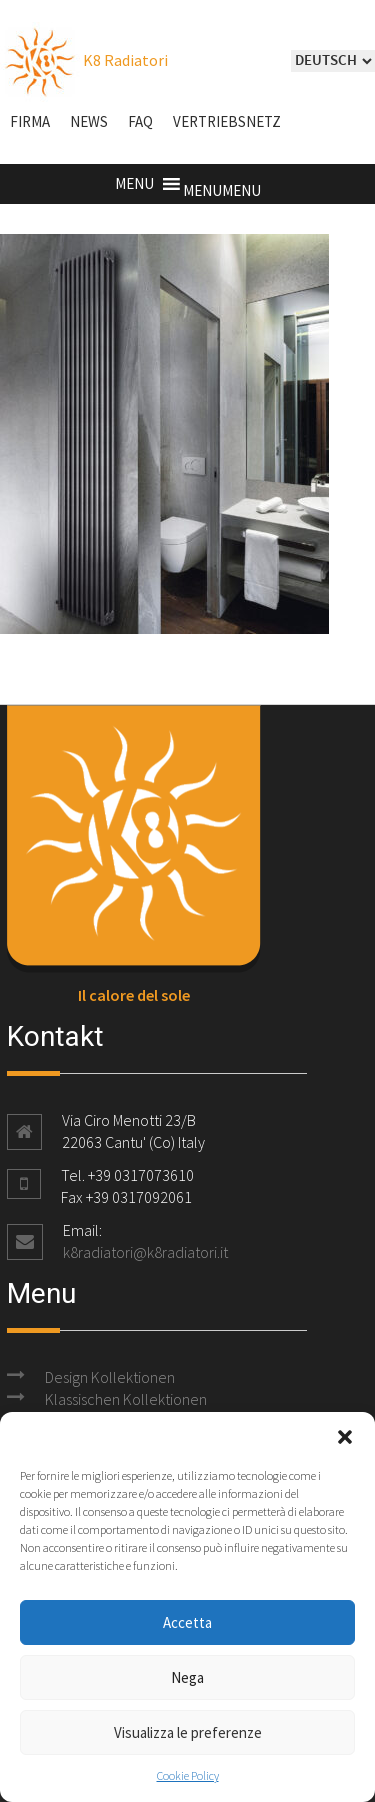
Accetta (187, 1622)
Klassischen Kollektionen (126, 1399)
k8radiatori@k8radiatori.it (145, 1252)
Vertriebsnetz (227, 121)
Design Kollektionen (110, 1377)
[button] (345, 1437)
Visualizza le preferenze (188, 1732)
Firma (30, 121)
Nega (187, 1677)
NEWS (89, 121)
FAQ (140, 121)
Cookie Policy (188, 1775)
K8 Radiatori (84, 60)
